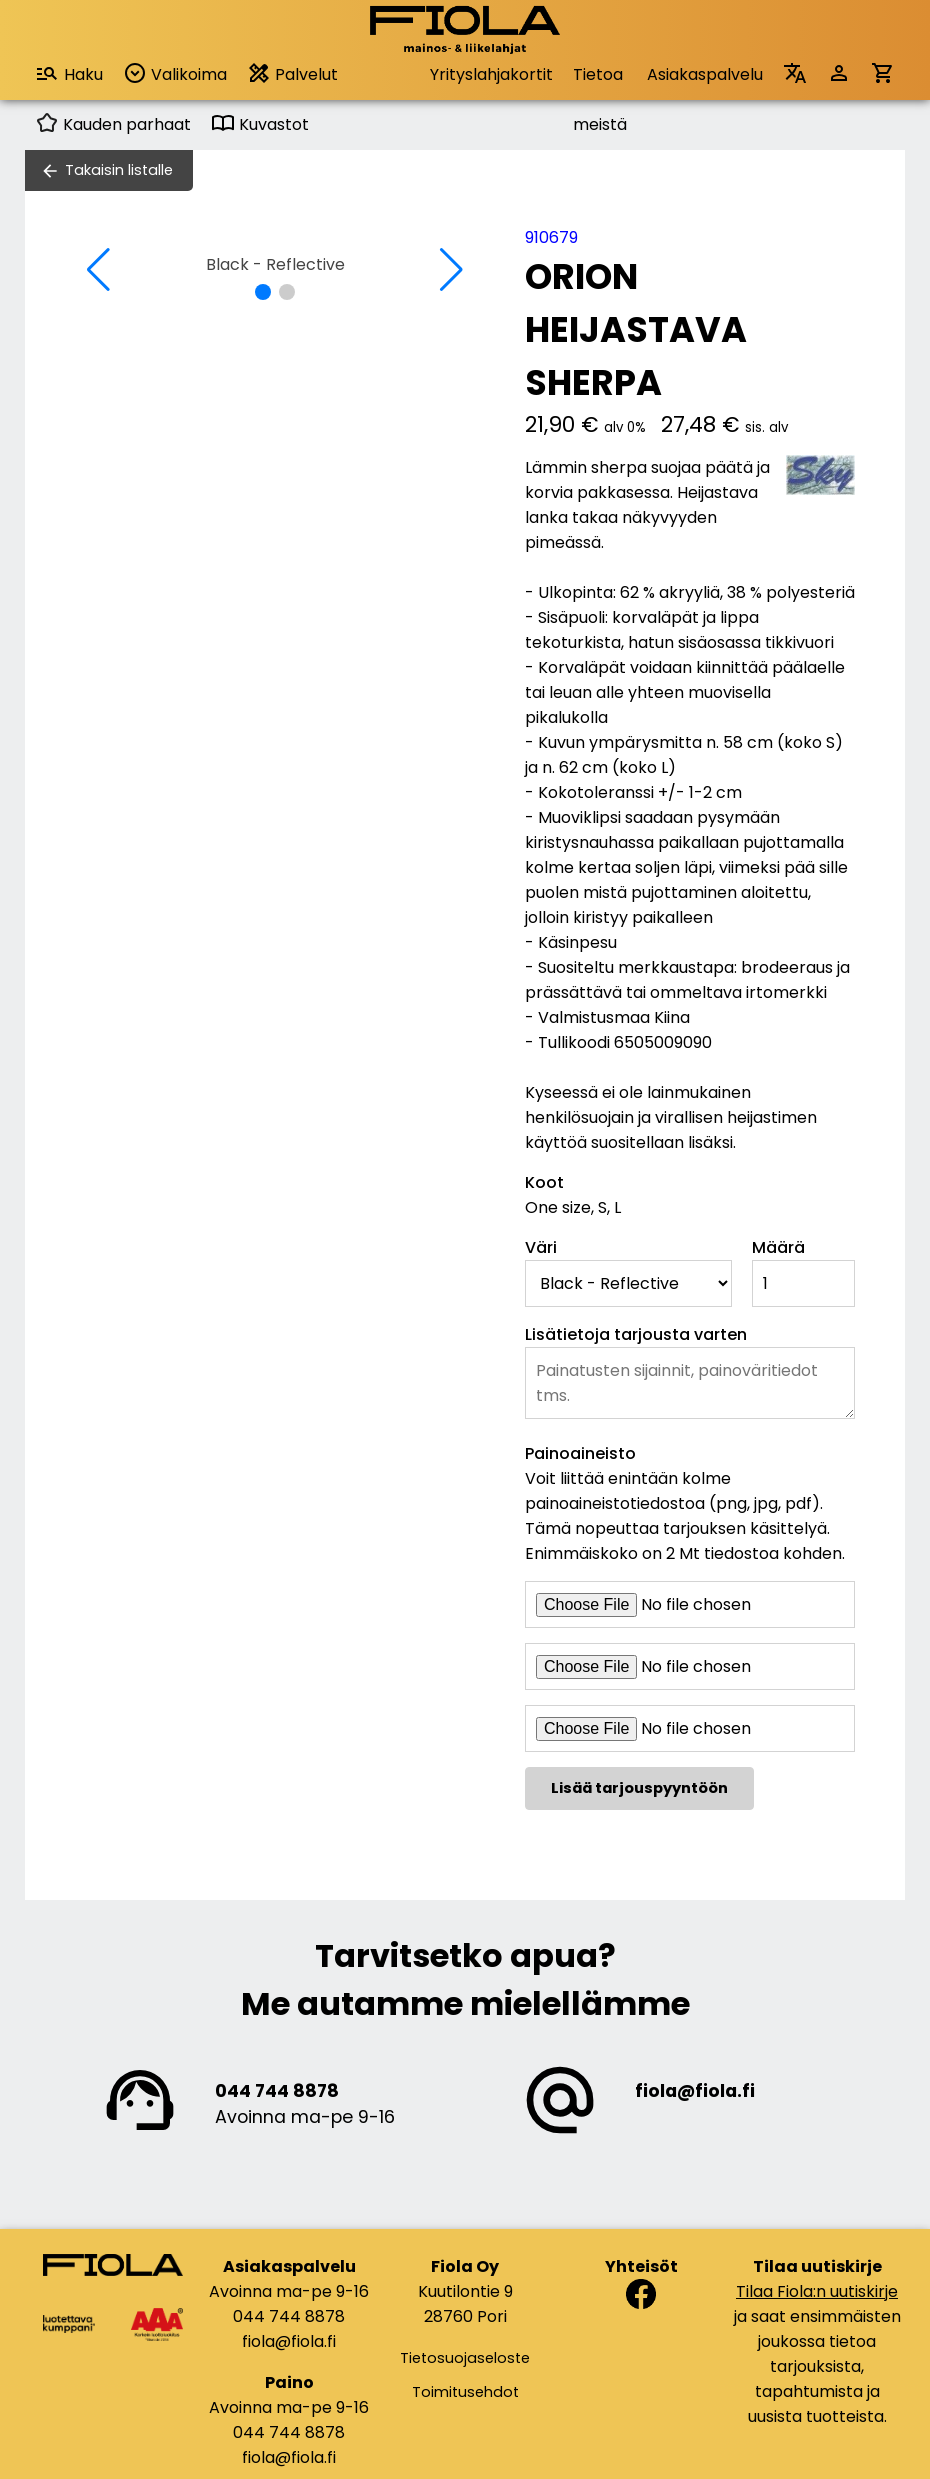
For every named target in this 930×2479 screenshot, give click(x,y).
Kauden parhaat (113, 124)
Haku (69, 73)
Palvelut (292, 73)
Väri (541, 1247)
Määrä (778, 1247)
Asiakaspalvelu (705, 74)
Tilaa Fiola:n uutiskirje (817, 2291)
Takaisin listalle (119, 170)
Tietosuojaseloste (465, 2358)
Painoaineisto (580, 1453)
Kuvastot (260, 124)
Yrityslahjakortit (491, 74)
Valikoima (175, 73)
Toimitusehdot (465, 2392)
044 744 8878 (277, 2091)
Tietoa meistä (600, 81)
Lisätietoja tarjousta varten (636, 1334)
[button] (263, 292)
